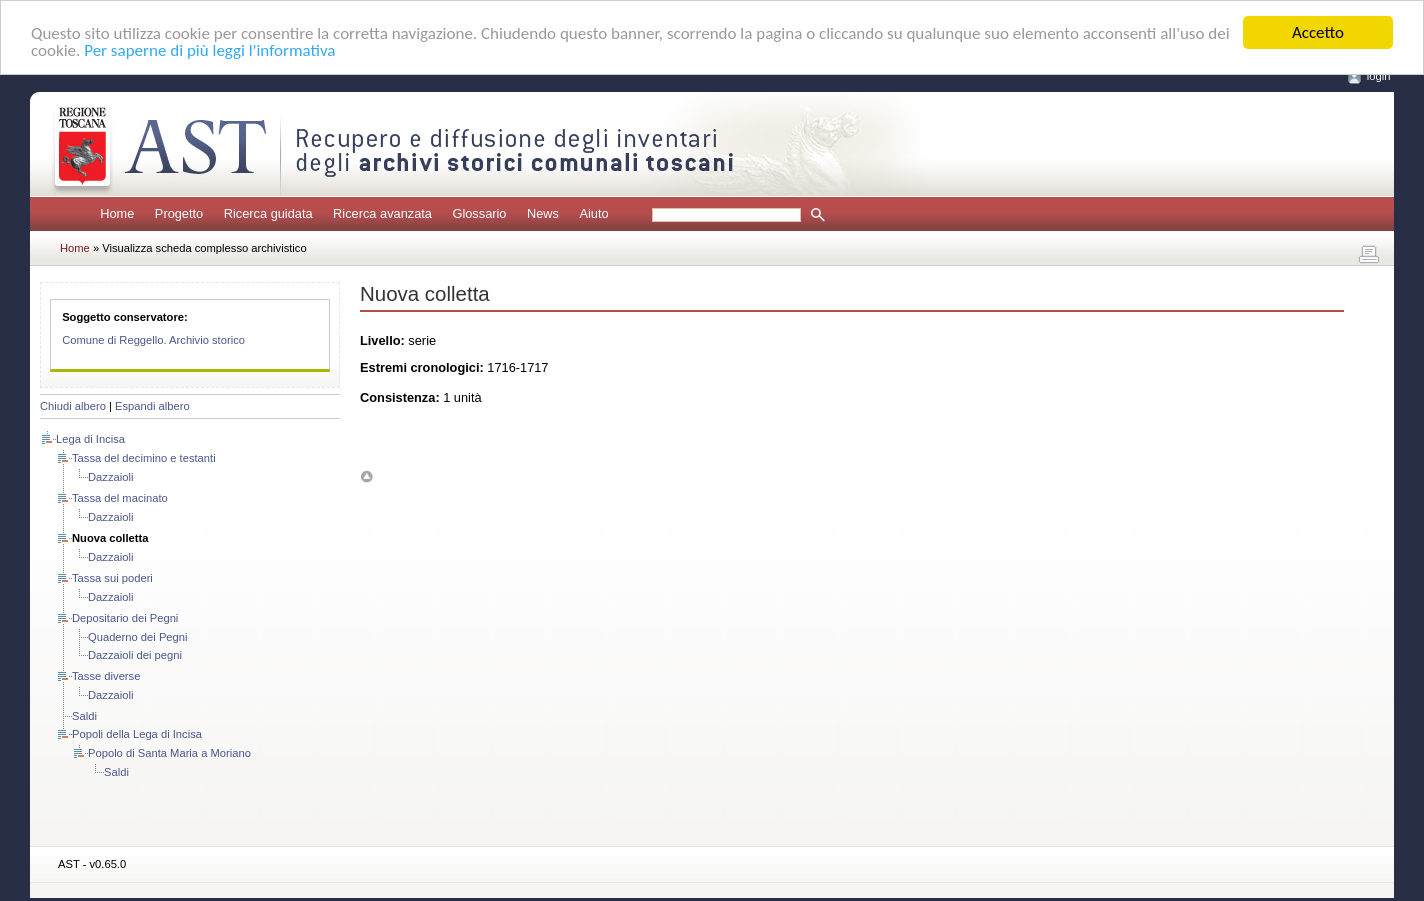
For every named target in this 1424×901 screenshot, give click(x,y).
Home (117, 213)
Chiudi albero (73, 406)
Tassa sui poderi (112, 578)
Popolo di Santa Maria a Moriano (169, 753)
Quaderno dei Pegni (138, 637)
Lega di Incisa (90, 439)
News (543, 213)
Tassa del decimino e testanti (144, 458)
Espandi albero (152, 406)
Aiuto (593, 213)
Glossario (479, 213)
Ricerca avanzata (382, 213)
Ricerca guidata (268, 213)
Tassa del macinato (120, 498)
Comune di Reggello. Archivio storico (153, 340)
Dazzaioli (110, 477)
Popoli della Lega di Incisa (137, 734)
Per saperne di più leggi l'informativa (209, 49)
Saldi (84, 716)
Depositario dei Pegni (125, 618)
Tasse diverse (106, 676)
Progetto (179, 213)
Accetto (1318, 32)
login (1379, 76)
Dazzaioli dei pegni (135, 655)
